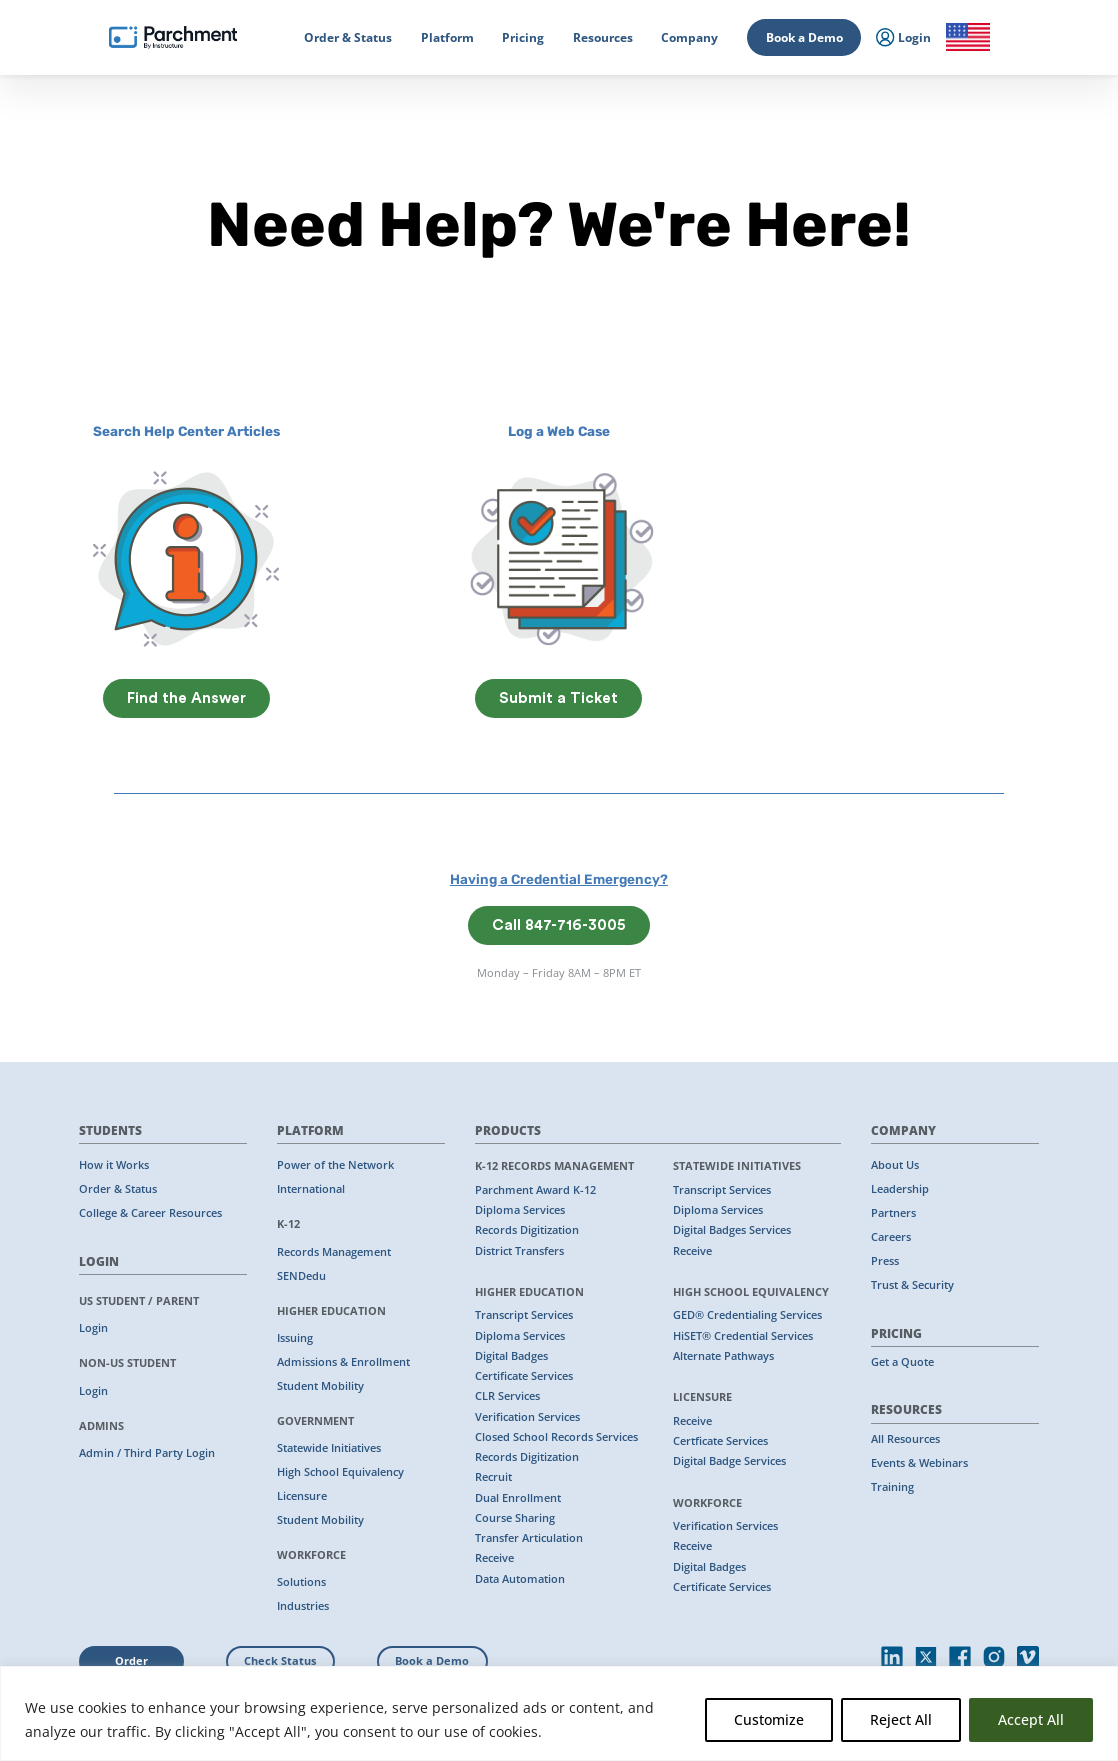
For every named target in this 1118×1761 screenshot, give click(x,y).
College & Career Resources (150, 1213)
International (311, 1189)
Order (131, 1661)
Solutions (301, 1582)
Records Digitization (527, 1230)
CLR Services (507, 1396)
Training (892, 1487)
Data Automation (520, 1579)
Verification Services (527, 1417)
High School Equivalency (340, 1472)
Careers (891, 1237)
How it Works (114, 1165)
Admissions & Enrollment (343, 1362)
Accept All (1031, 1719)
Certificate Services (524, 1376)
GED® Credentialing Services (747, 1315)
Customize (769, 1719)
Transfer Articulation (529, 1538)
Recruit (493, 1477)
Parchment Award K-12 (535, 1190)
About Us (895, 1165)
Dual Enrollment (518, 1498)
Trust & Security (912, 1285)
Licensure (302, 1496)
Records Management (334, 1252)
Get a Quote (902, 1362)
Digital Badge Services (729, 1461)
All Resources (905, 1439)
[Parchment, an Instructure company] (173, 38)
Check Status (280, 1661)
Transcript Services (524, 1315)
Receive (494, 1558)
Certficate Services (720, 1441)
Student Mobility (320, 1386)
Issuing (295, 1338)
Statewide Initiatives (329, 1448)
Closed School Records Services (556, 1437)
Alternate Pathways (723, 1356)
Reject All (901, 1719)
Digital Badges (511, 1356)
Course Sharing (515, 1518)
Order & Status (118, 1189)
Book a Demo (804, 37)
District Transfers (519, 1251)
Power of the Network (335, 1165)
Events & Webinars (919, 1463)
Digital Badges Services (732, 1230)
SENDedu (301, 1276)
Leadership (900, 1189)
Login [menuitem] (903, 38)
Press (885, 1261)
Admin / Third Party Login (147, 1453)
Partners (893, 1213)
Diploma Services (520, 1210)
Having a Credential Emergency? (559, 879)
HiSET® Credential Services (743, 1336)
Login (93, 1328)
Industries (303, 1606)
